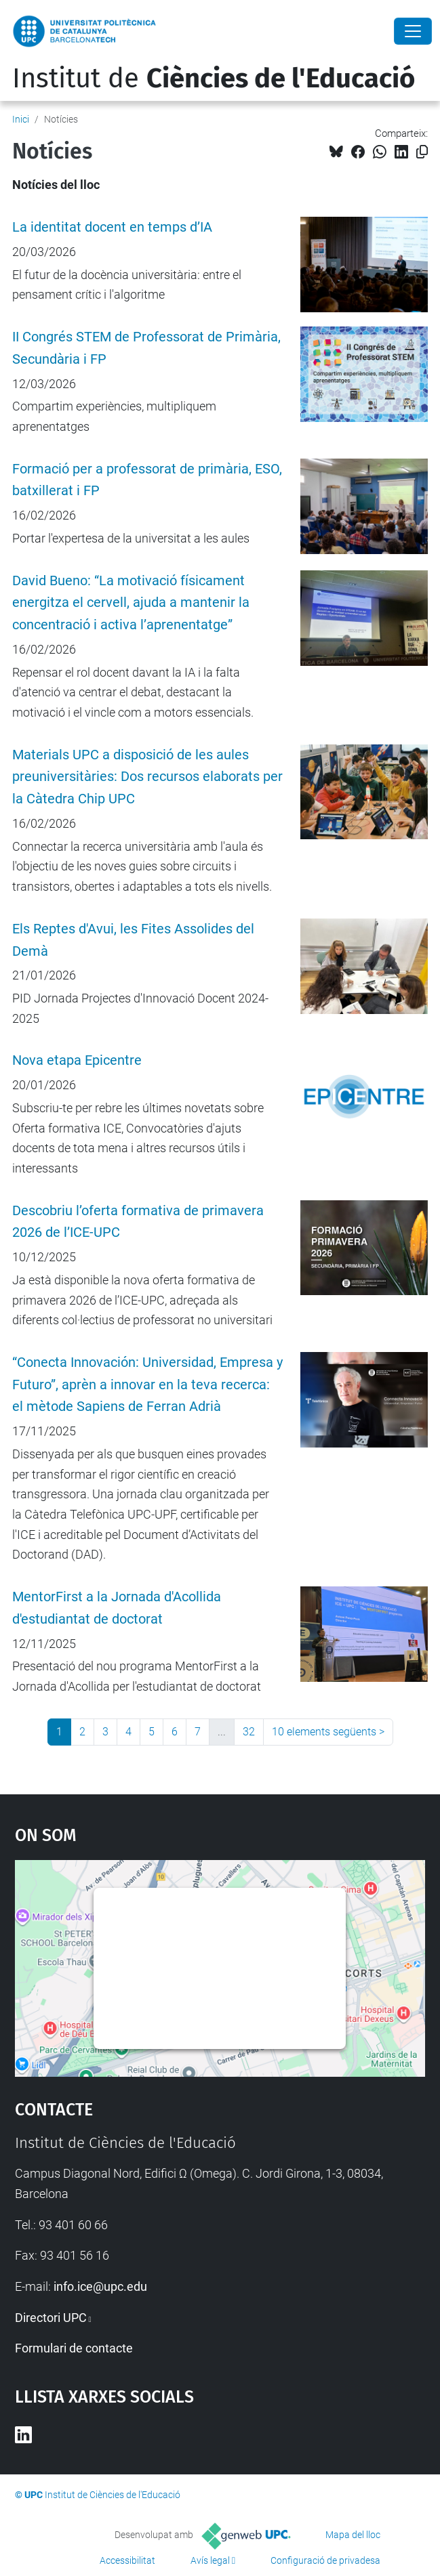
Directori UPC (51, 2317)
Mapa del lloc (352, 2534)
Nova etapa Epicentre (77, 1060)
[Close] (413, 31)
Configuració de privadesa (325, 2560)
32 (249, 1731)
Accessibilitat (127, 2560)
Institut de (213, 78)
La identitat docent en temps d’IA (112, 227)
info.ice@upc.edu (100, 2286)
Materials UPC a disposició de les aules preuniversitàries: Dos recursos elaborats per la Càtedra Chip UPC (147, 777)
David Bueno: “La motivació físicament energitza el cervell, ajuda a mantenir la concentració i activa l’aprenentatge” (130, 603)
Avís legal (210, 2560)
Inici (20, 119)
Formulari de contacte (74, 2348)
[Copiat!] (422, 152)
